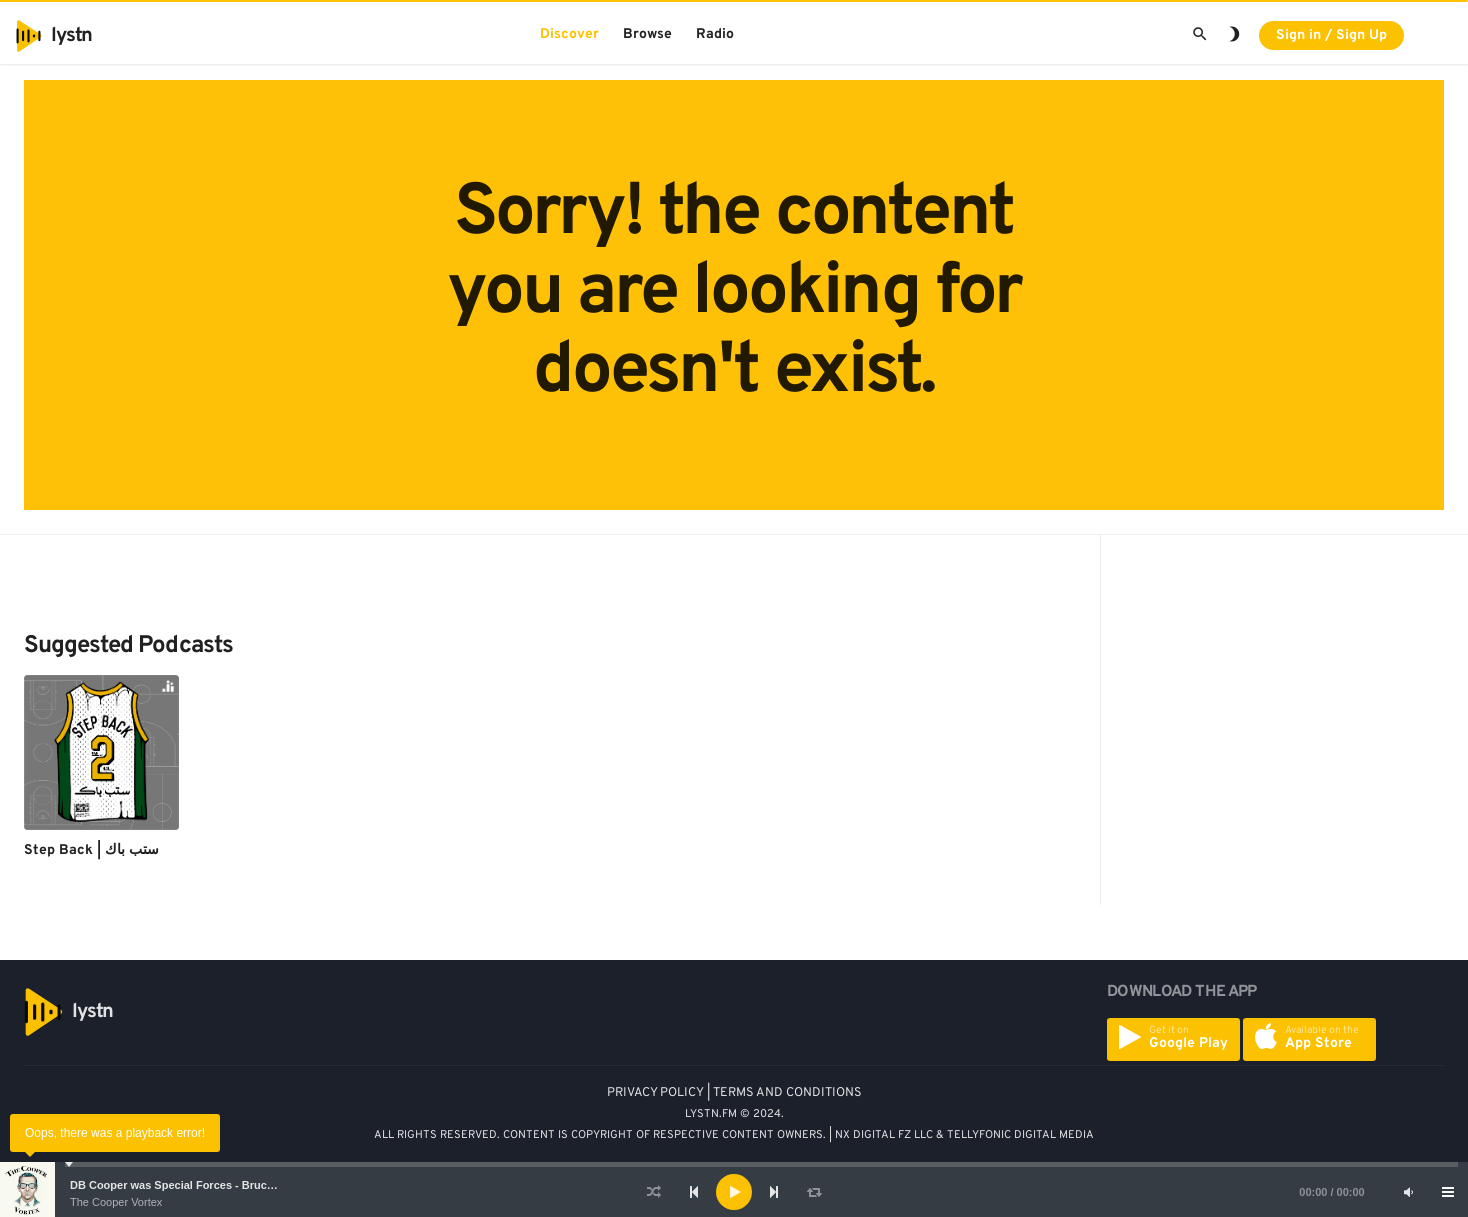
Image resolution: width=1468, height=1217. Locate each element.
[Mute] (1408, 1192)
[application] (734, 1192)
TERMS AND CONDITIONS (787, 1093)
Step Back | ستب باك (91, 850)
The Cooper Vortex (116, 1202)
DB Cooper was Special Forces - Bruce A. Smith (195, 1185)
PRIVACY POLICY (655, 1093)
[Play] (734, 1192)
